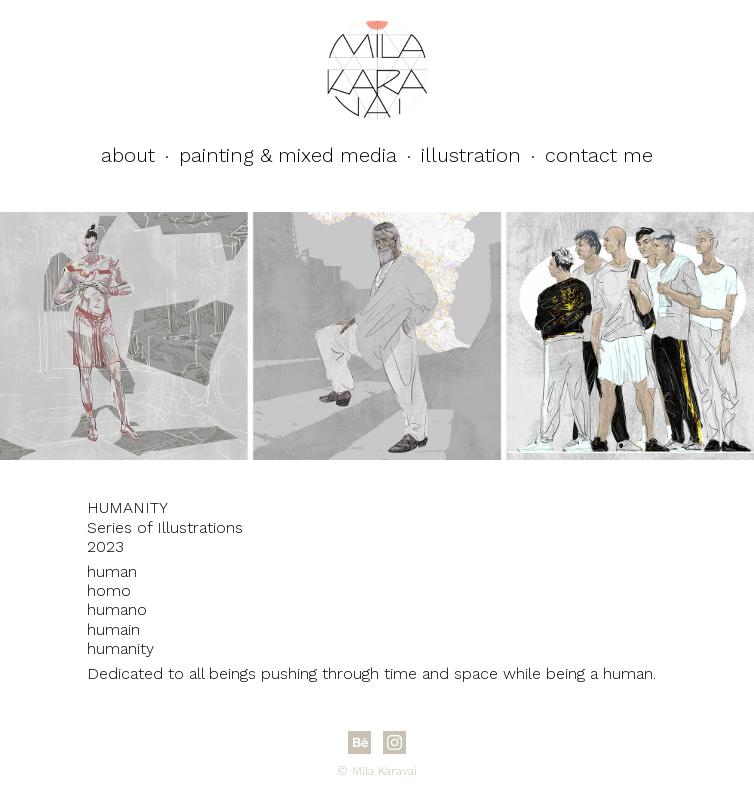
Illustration (471, 155)
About (128, 155)
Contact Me (599, 155)
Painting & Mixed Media (288, 155)
